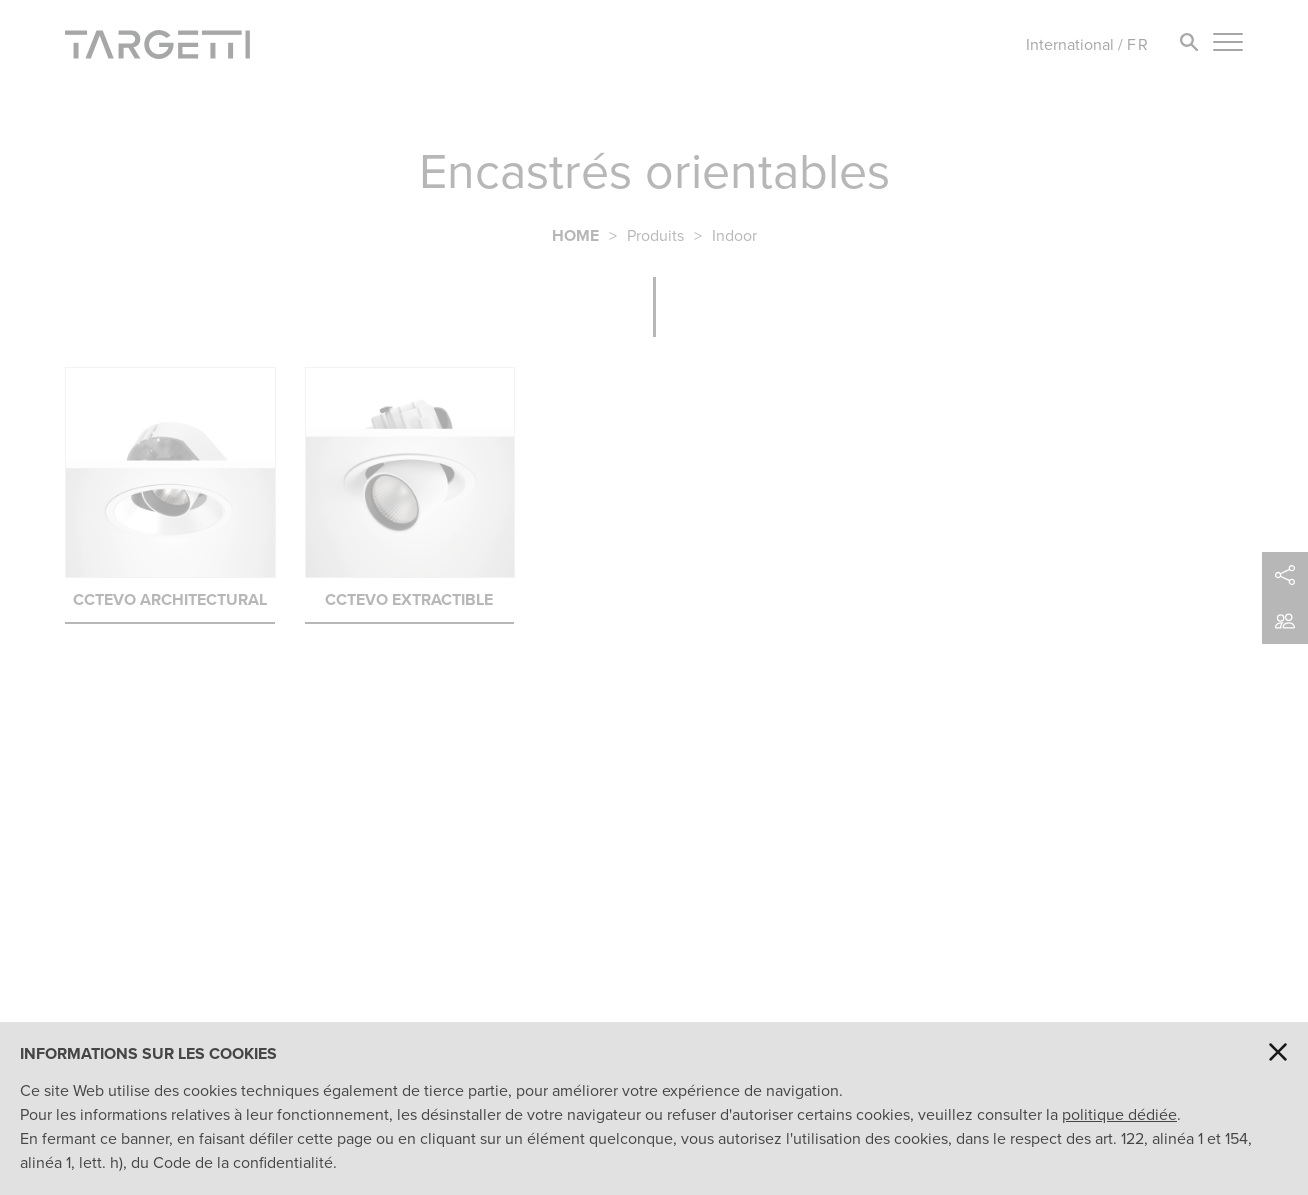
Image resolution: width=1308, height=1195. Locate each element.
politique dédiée (1119, 1114)
